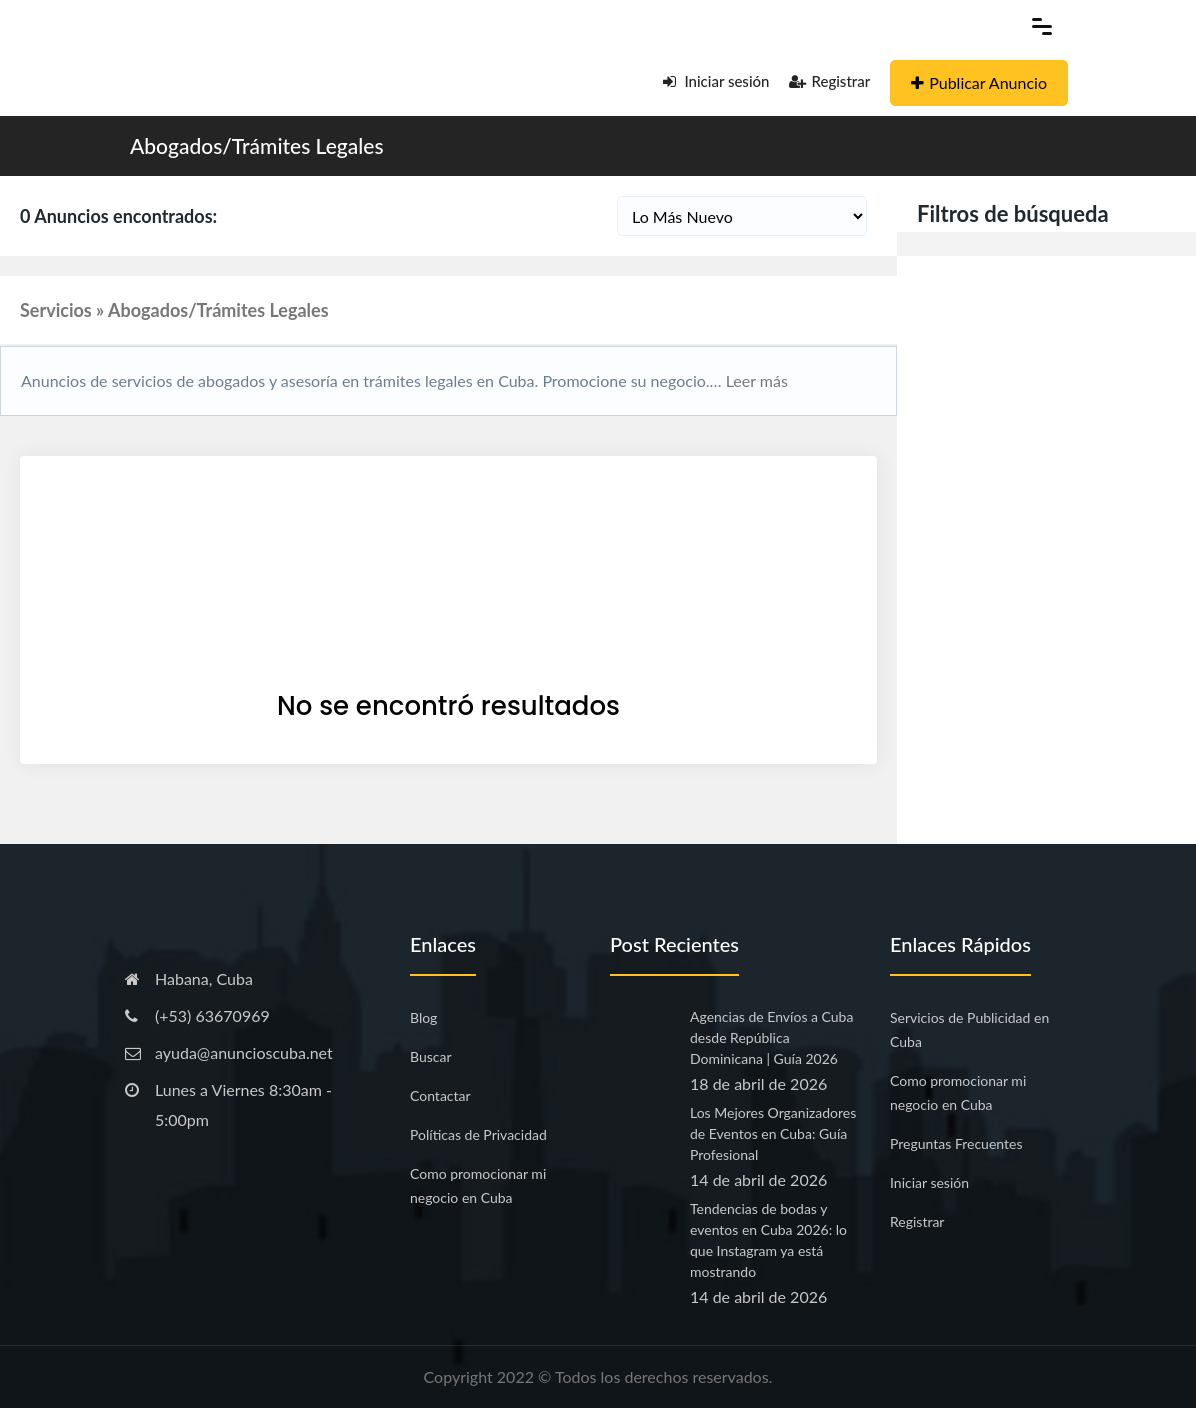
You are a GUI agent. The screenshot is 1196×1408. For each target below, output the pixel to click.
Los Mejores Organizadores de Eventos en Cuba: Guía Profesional (773, 1133)
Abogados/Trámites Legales (257, 145)
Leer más (755, 380)
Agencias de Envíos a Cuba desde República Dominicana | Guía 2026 (771, 1037)
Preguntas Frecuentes (956, 1143)
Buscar (431, 1056)
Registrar (829, 81)
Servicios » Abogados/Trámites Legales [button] (174, 310)
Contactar (440, 1095)
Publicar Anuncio (979, 82)
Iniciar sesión (716, 81)
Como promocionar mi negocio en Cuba (478, 1185)
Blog (423, 1017)
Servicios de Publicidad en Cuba (969, 1029)
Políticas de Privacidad (478, 1134)
